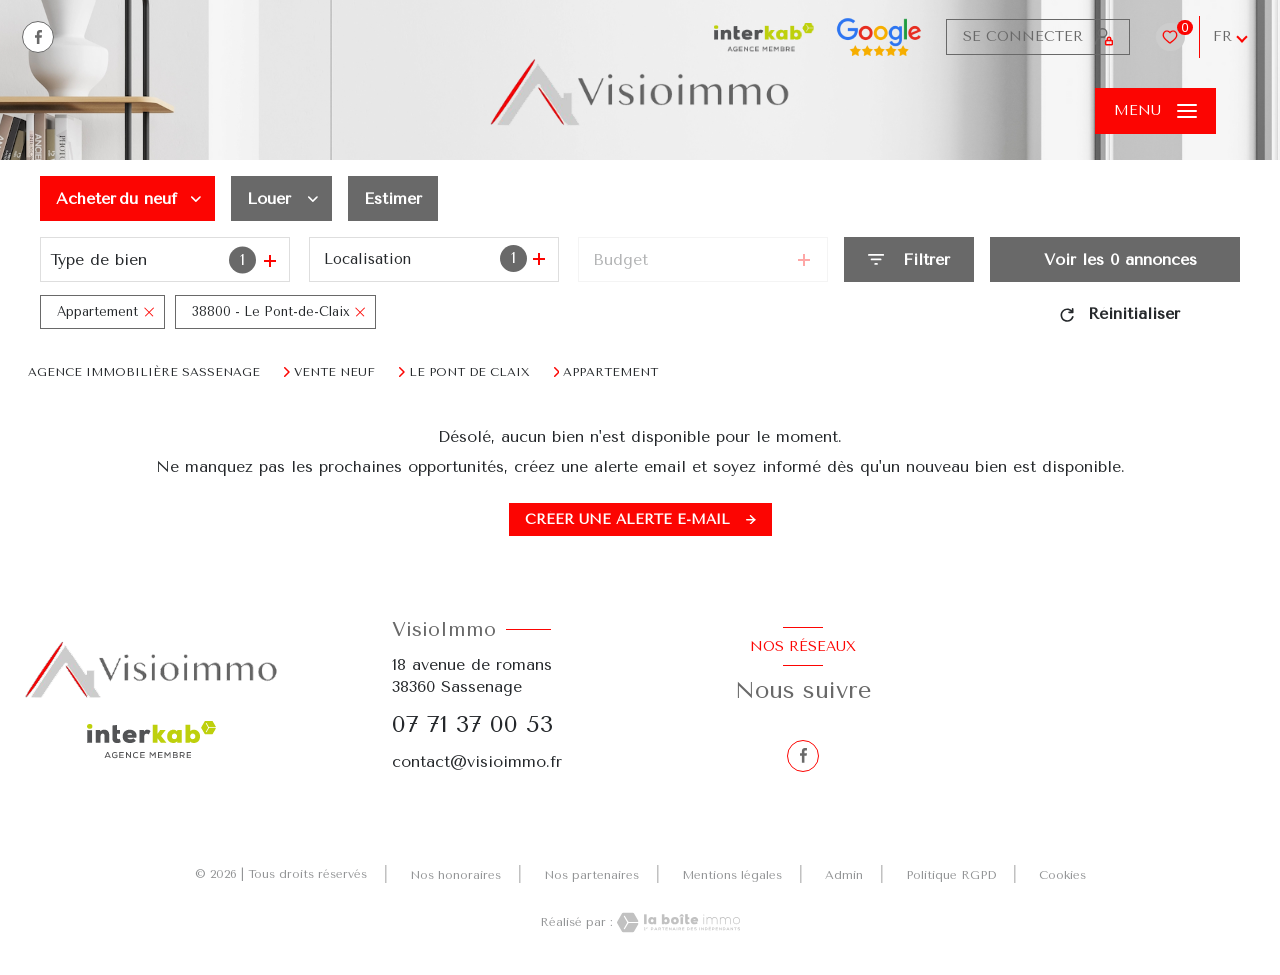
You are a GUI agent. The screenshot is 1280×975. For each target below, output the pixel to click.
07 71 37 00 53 (472, 724)
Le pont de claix (469, 372)
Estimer (393, 198)
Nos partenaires (591, 875)
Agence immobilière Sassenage (144, 372)
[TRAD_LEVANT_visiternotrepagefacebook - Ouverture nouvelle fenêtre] (38, 37)
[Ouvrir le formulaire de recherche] (909, 259)
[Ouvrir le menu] (1155, 111)
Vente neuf (334, 372)
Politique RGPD (951, 875)
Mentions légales (732, 875)
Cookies (1062, 875)
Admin (844, 875)
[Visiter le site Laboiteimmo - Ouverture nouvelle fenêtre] (677, 922)
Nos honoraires (455, 875)
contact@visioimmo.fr (477, 761)
